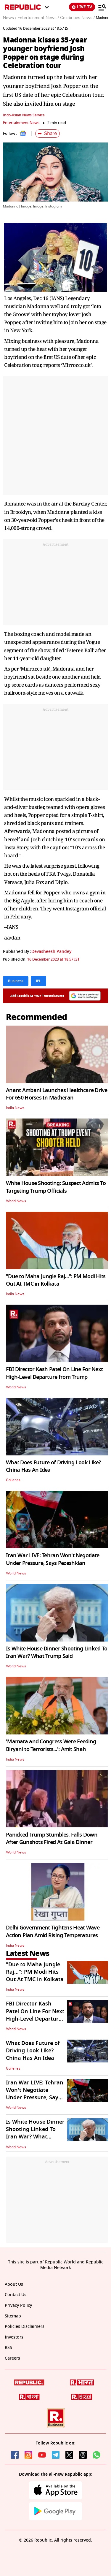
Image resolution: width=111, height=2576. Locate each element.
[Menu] (102, 7)
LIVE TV (82, 7)
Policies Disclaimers (24, 2326)
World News (16, 1201)
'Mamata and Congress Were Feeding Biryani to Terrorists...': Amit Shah (51, 1745)
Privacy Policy (18, 2305)
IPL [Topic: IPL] (38, 981)
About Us (14, 2284)
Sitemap (13, 2316)
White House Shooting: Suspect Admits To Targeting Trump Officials (56, 1186)
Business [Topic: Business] (15, 981)
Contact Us (15, 2295)
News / (9, 18)
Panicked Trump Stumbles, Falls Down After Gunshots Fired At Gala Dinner (51, 1838)
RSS (8, 2347)
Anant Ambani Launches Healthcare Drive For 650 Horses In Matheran (56, 1094)
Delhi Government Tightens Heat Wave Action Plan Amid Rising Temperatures (52, 1931)
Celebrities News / (77, 18)
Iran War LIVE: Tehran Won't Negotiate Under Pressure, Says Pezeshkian (52, 1559)
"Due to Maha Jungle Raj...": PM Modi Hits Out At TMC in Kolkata (55, 1280)
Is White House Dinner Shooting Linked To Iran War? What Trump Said (56, 1652)
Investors (14, 2337)
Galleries (13, 1480)
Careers (12, 2358)
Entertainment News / (38, 18)
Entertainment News (21, 123)
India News (15, 1108)
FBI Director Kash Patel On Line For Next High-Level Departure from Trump (54, 1373)
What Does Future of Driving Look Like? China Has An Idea (53, 1466)
